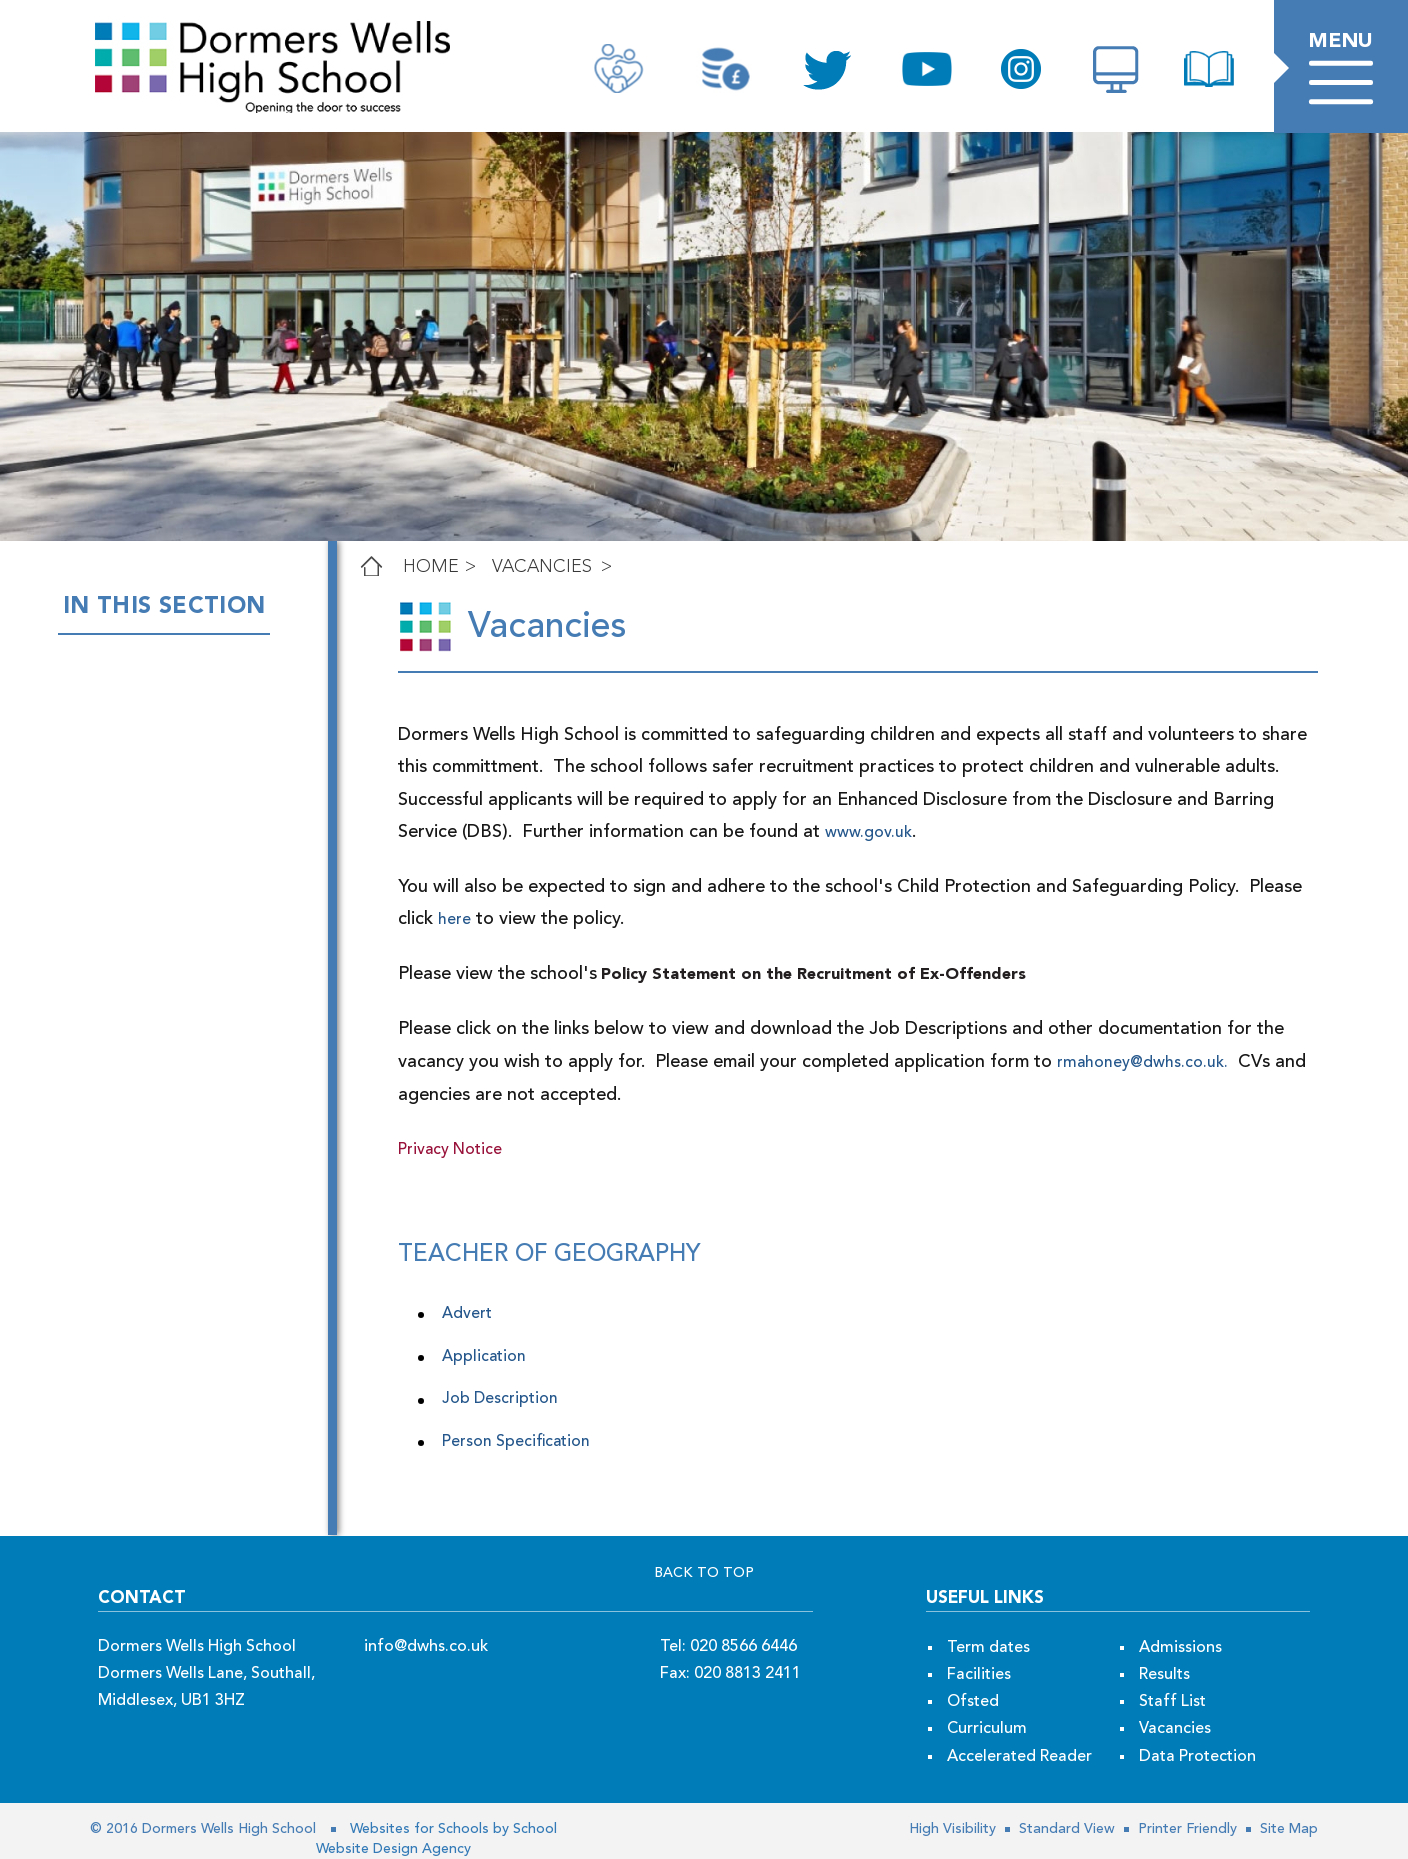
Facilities (979, 1675)
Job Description (500, 1399)
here (414, 920)
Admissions (1180, 1648)
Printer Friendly (1185, 1829)
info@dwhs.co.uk (426, 1647)
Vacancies (542, 567)
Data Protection (1197, 1757)
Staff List (1172, 1702)
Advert (467, 1314)
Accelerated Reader (1019, 1757)
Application (486, 1357)
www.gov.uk (744, 833)
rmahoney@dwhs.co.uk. (1142, 1063)
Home (431, 567)
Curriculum (987, 1729)
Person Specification (518, 1442)
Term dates (988, 1648)
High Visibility (952, 1829)
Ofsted (973, 1702)
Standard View (1065, 1829)
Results (1164, 1675)
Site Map (1287, 1829)
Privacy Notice (450, 1150)
